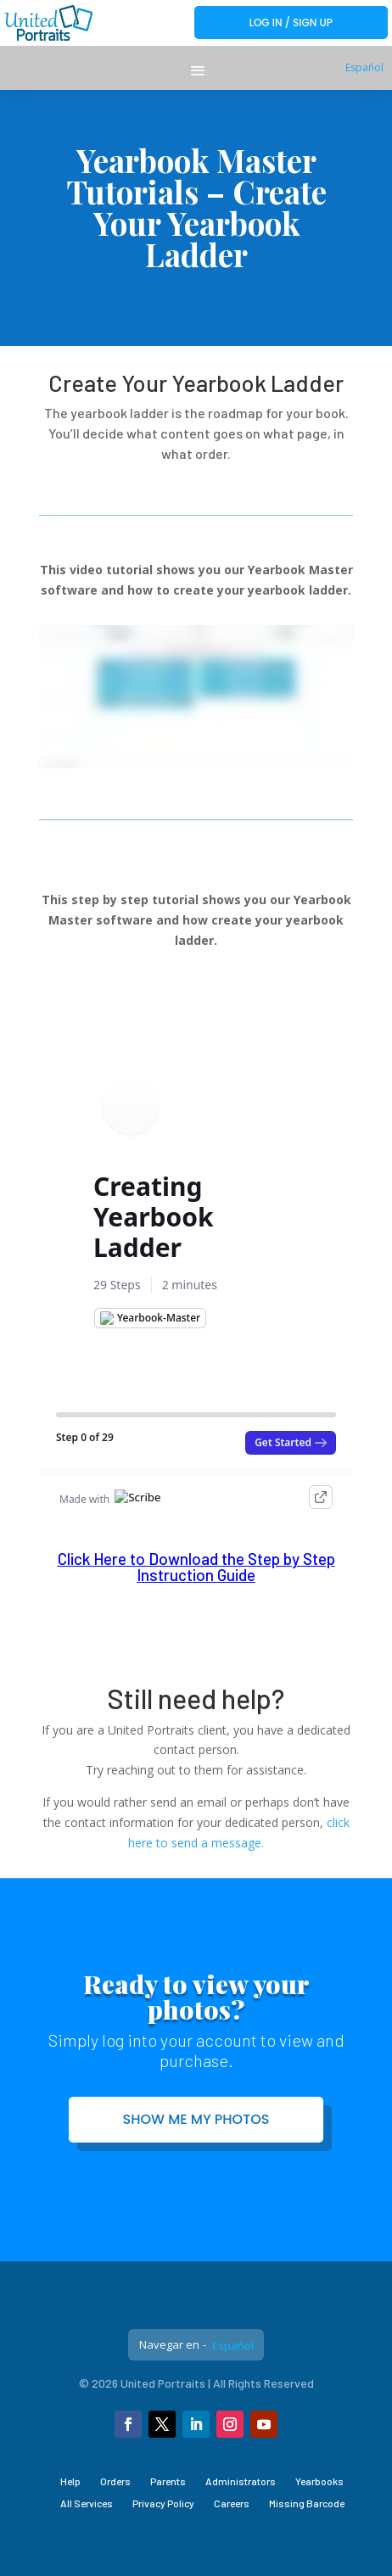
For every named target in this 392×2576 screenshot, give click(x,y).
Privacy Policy (163, 2503)
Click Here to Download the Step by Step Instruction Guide (196, 1566)
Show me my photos (196, 2119)
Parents (168, 2481)
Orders (115, 2481)
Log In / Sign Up (291, 22)
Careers (231, 2503)
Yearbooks (319, 2481)
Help (70, 2481)
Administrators (240, 2481)
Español (364, 67)
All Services (86, 2503)
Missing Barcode (306, 2503)
